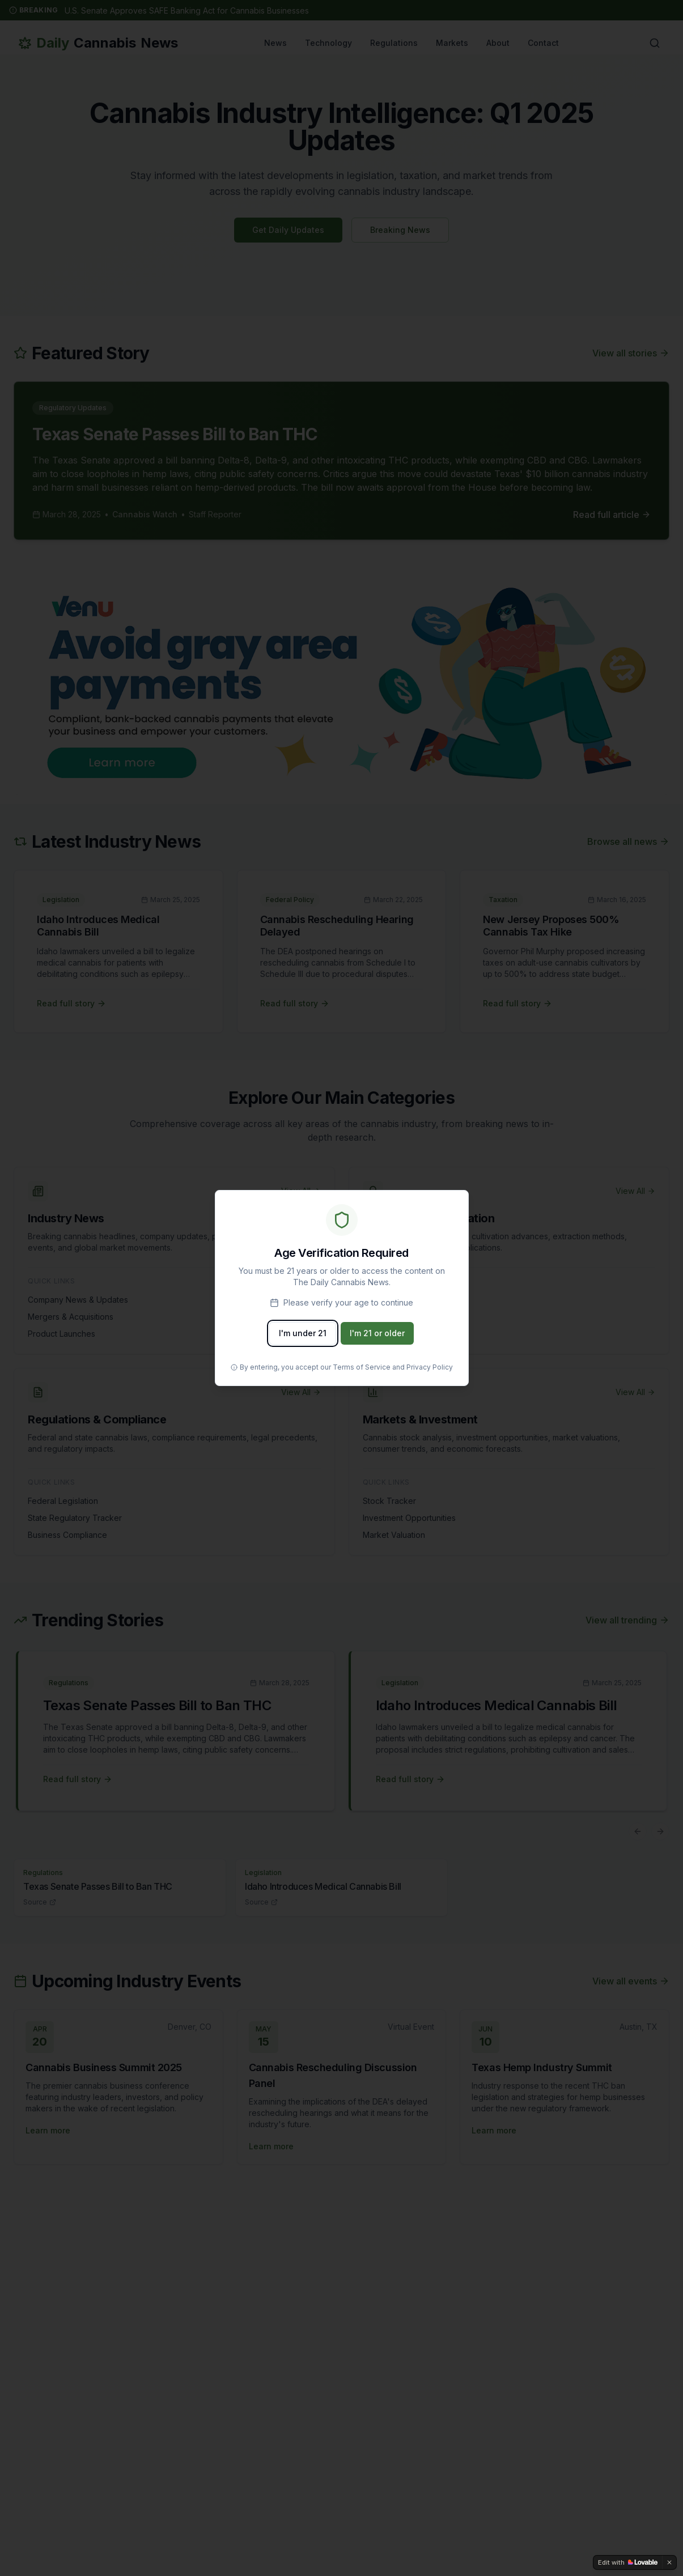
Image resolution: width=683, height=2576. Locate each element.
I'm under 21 (302, 1333)
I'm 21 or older (377, 1333)
